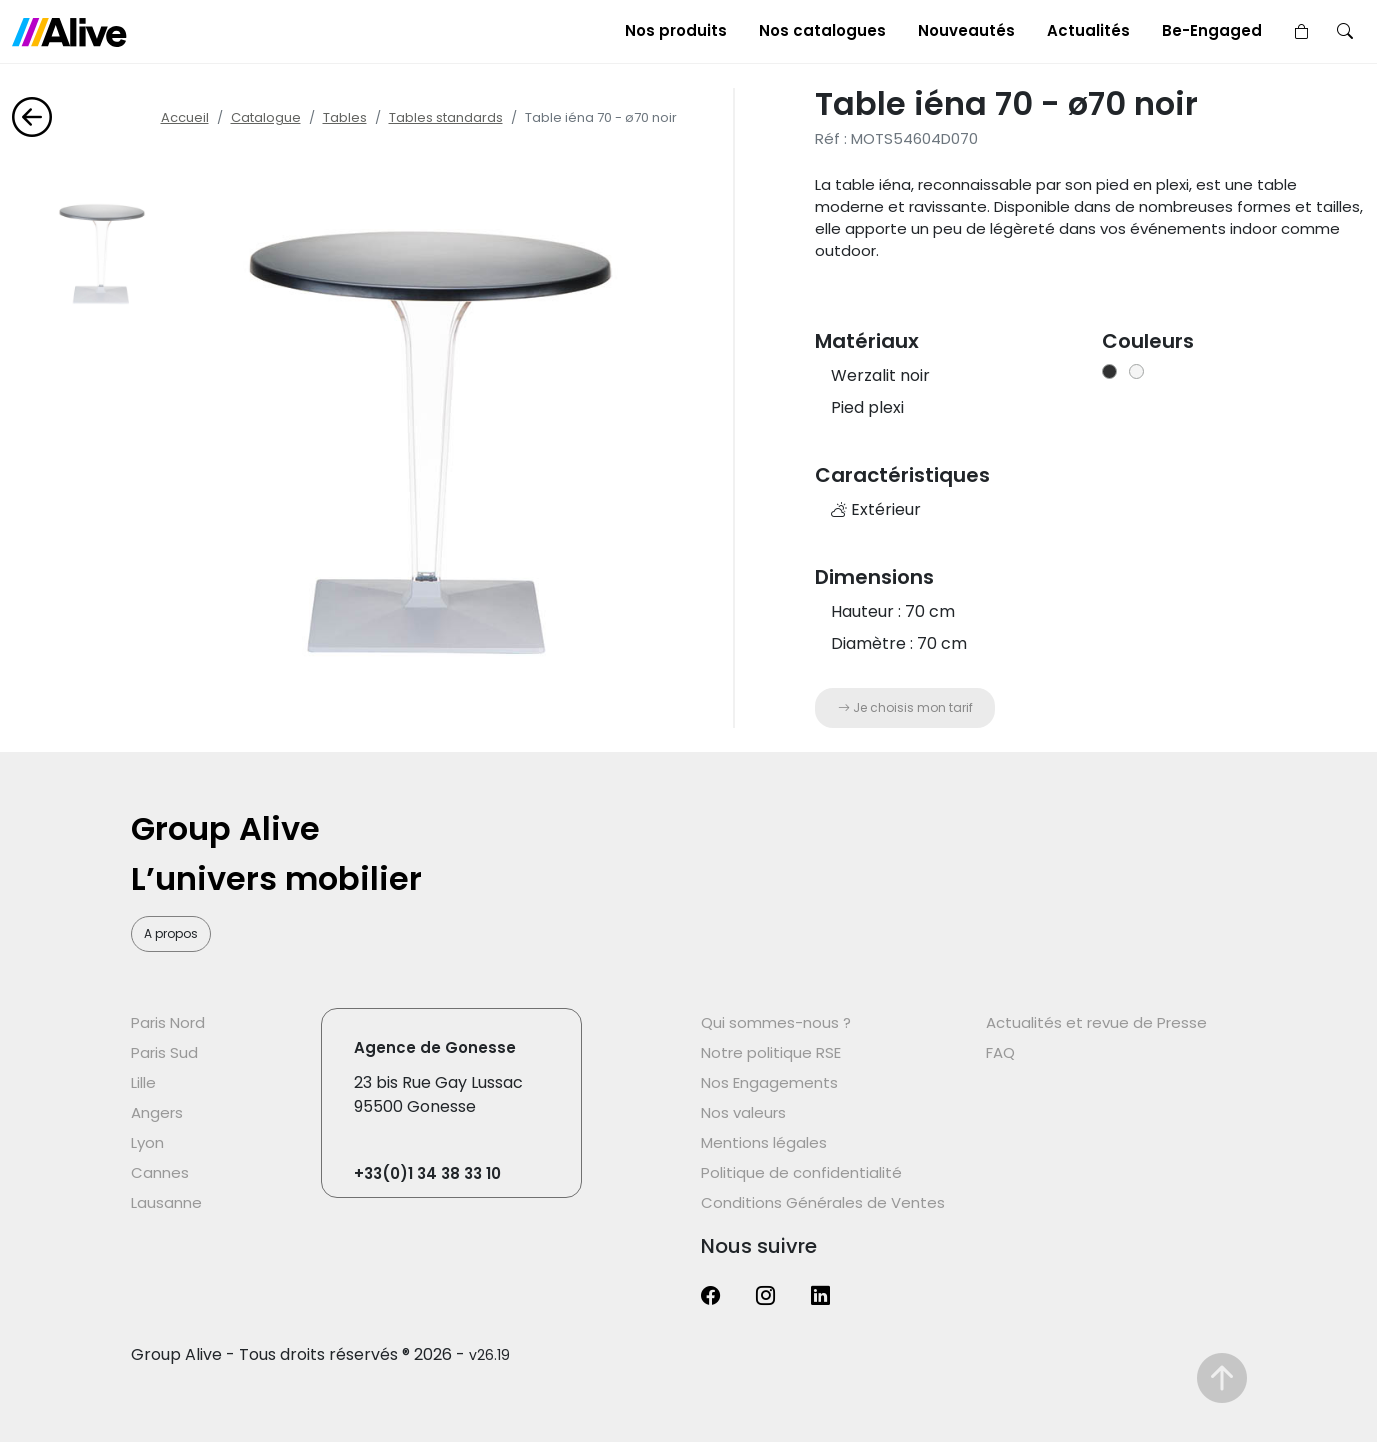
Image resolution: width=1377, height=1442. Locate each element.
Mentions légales (764, 1142)
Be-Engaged (1212, 30)
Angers (157, 1112)
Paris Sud (164, 1052)
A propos (171, 933)
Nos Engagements (769, 1082)
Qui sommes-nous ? (776, 1022)
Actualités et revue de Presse (1096, 1022)
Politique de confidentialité (801, 1172)
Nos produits (676, 30)
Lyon (147, 1142)
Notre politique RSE (771, 1052)
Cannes (160, 1172)
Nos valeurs (743, 1112)
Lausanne (166, 1202)
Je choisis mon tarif (905, 707)
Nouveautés (966, 30)
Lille (143, 1082)
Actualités (1088, 30)
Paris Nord (168, 1022)
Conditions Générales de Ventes (823, 1202)
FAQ (1000, 1052)
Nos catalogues (822, 30)
